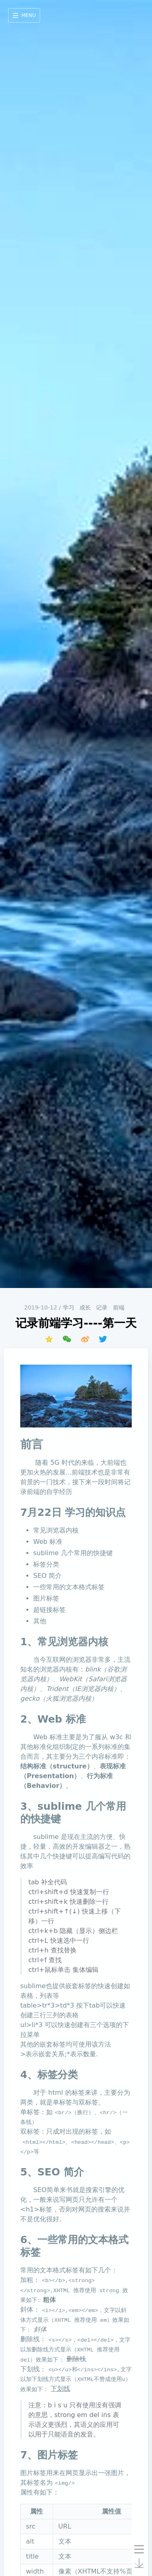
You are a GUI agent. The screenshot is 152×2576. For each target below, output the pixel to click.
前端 (118, 1307)
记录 (101, 1307)
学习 (68, 1307)
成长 (85, 1307)
